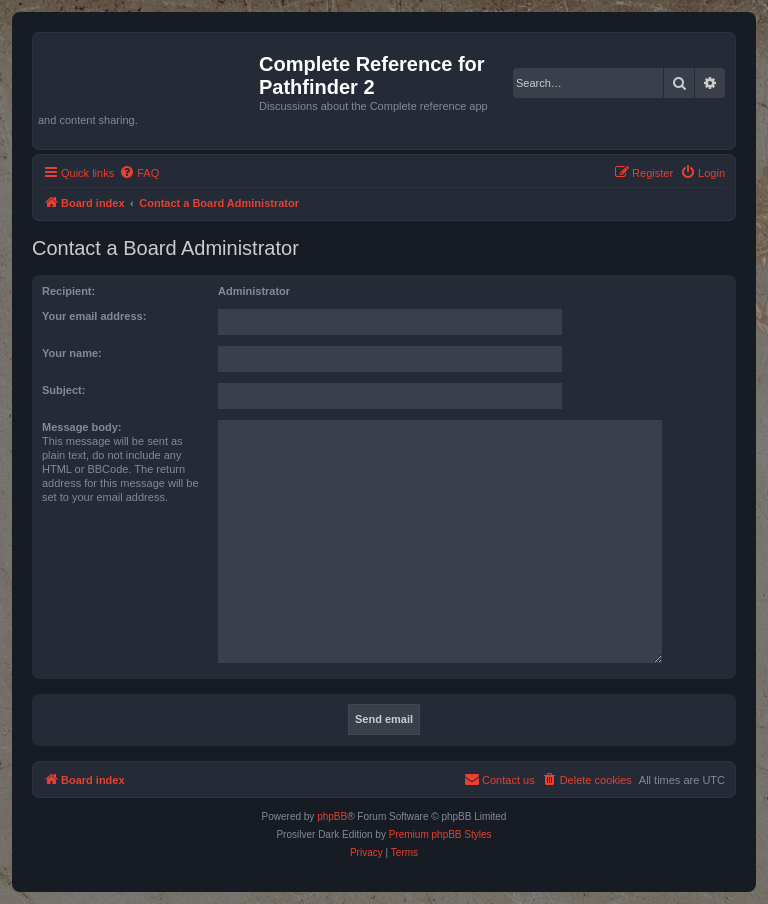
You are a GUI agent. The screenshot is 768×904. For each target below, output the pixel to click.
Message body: (81, 427)
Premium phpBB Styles (440, 834)
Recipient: (68, 291)
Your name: (72, 353)
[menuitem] (139, 173)
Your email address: (94, 316)
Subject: (63, 390)
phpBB (332, 816)
